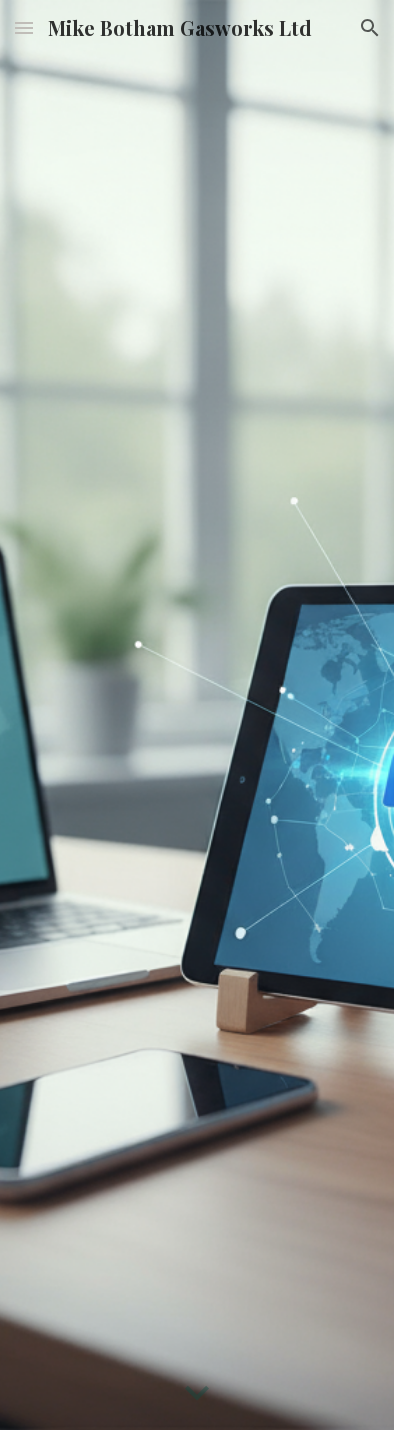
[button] (24, 27)
